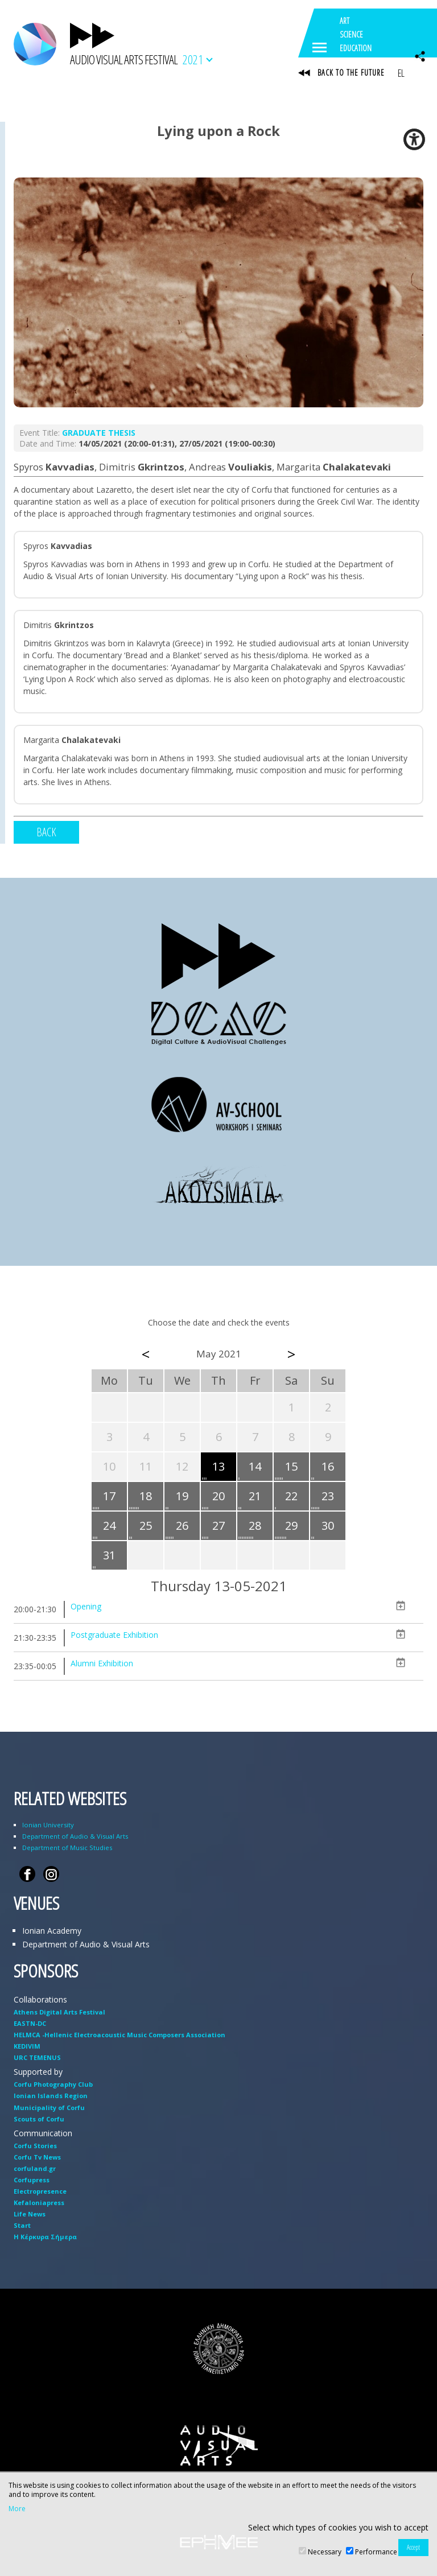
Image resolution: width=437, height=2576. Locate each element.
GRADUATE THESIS (98, 432)
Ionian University (48, 1824)
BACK (46, 832)
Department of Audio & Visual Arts (75, 1836)
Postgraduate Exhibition (114, 1634)
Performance (376, 2552)
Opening (86, 1606)
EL (401, 73)
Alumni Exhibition (102, 1663)
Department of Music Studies (67, 1847)
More (17, 2508)
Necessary (324, 2552)
